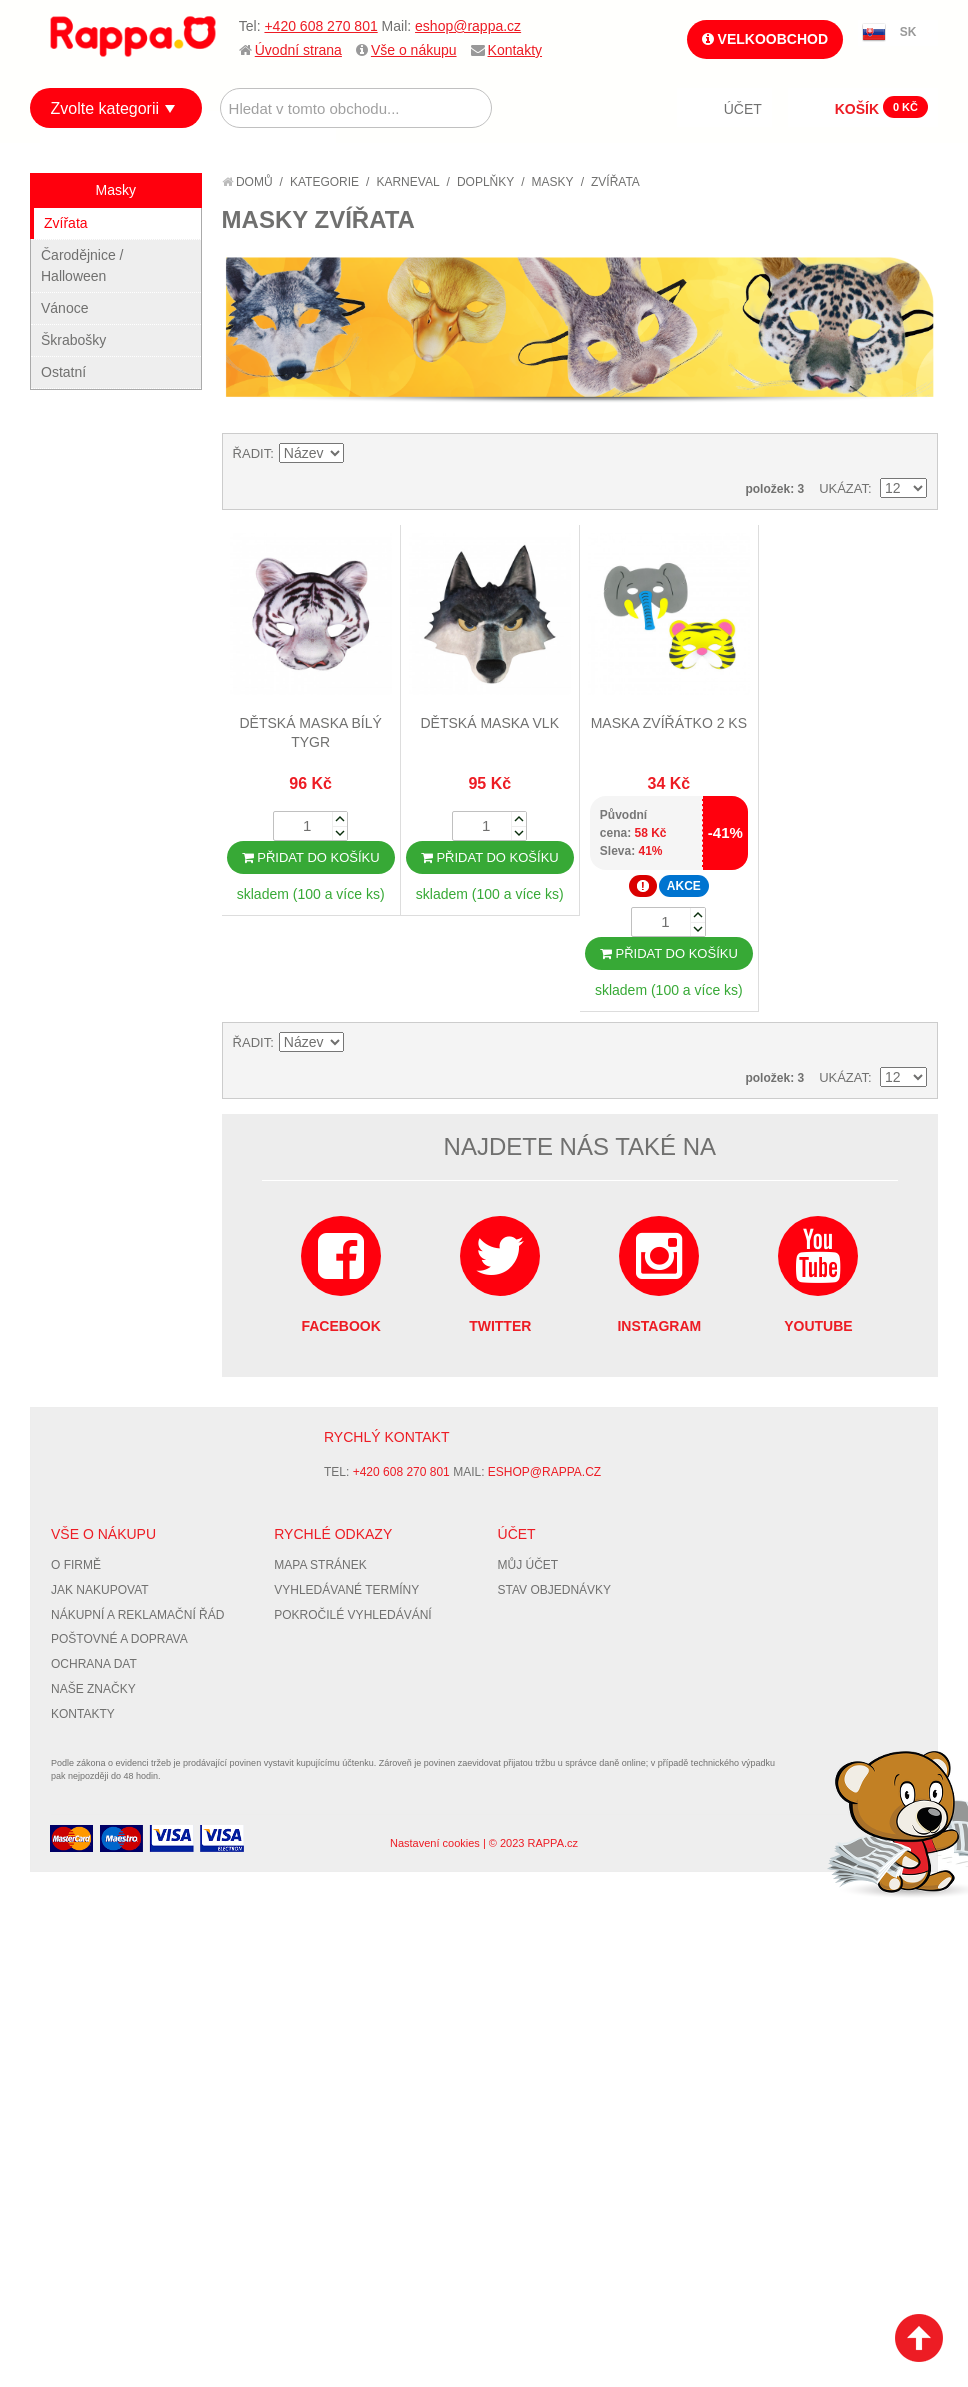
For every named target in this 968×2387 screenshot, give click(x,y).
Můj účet (528, 1565)
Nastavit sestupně (362, 454)
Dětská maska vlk (490, 723)
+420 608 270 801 (320, 26)
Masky (553, 182)
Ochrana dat (94, 1664)
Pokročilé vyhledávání (352, 1615)
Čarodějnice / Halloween (82, 265)
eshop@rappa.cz (468, 26)
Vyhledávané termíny (346, 1590)
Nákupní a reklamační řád (137, 1615)
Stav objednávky (555, 1590)
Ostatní (63, 372)
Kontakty (515, 50)
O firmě (76, 1565)
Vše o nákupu (414, 50)
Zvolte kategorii (105, 108)
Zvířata (66, 223)
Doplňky (485, 182)
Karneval (407, 182)
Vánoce (64, 308)
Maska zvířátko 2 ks (669, 723)
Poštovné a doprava (119, 1639)
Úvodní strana (298, 50)
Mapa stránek (320, 1565)
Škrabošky (73, 340)
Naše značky (93, 1689)
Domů (247, 182)
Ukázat (843, 488)
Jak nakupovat (100, 1590)
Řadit (252, 453)
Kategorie (324, 182)
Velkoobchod (765, 39)
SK (908, 32)
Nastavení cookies (435, 1843)
